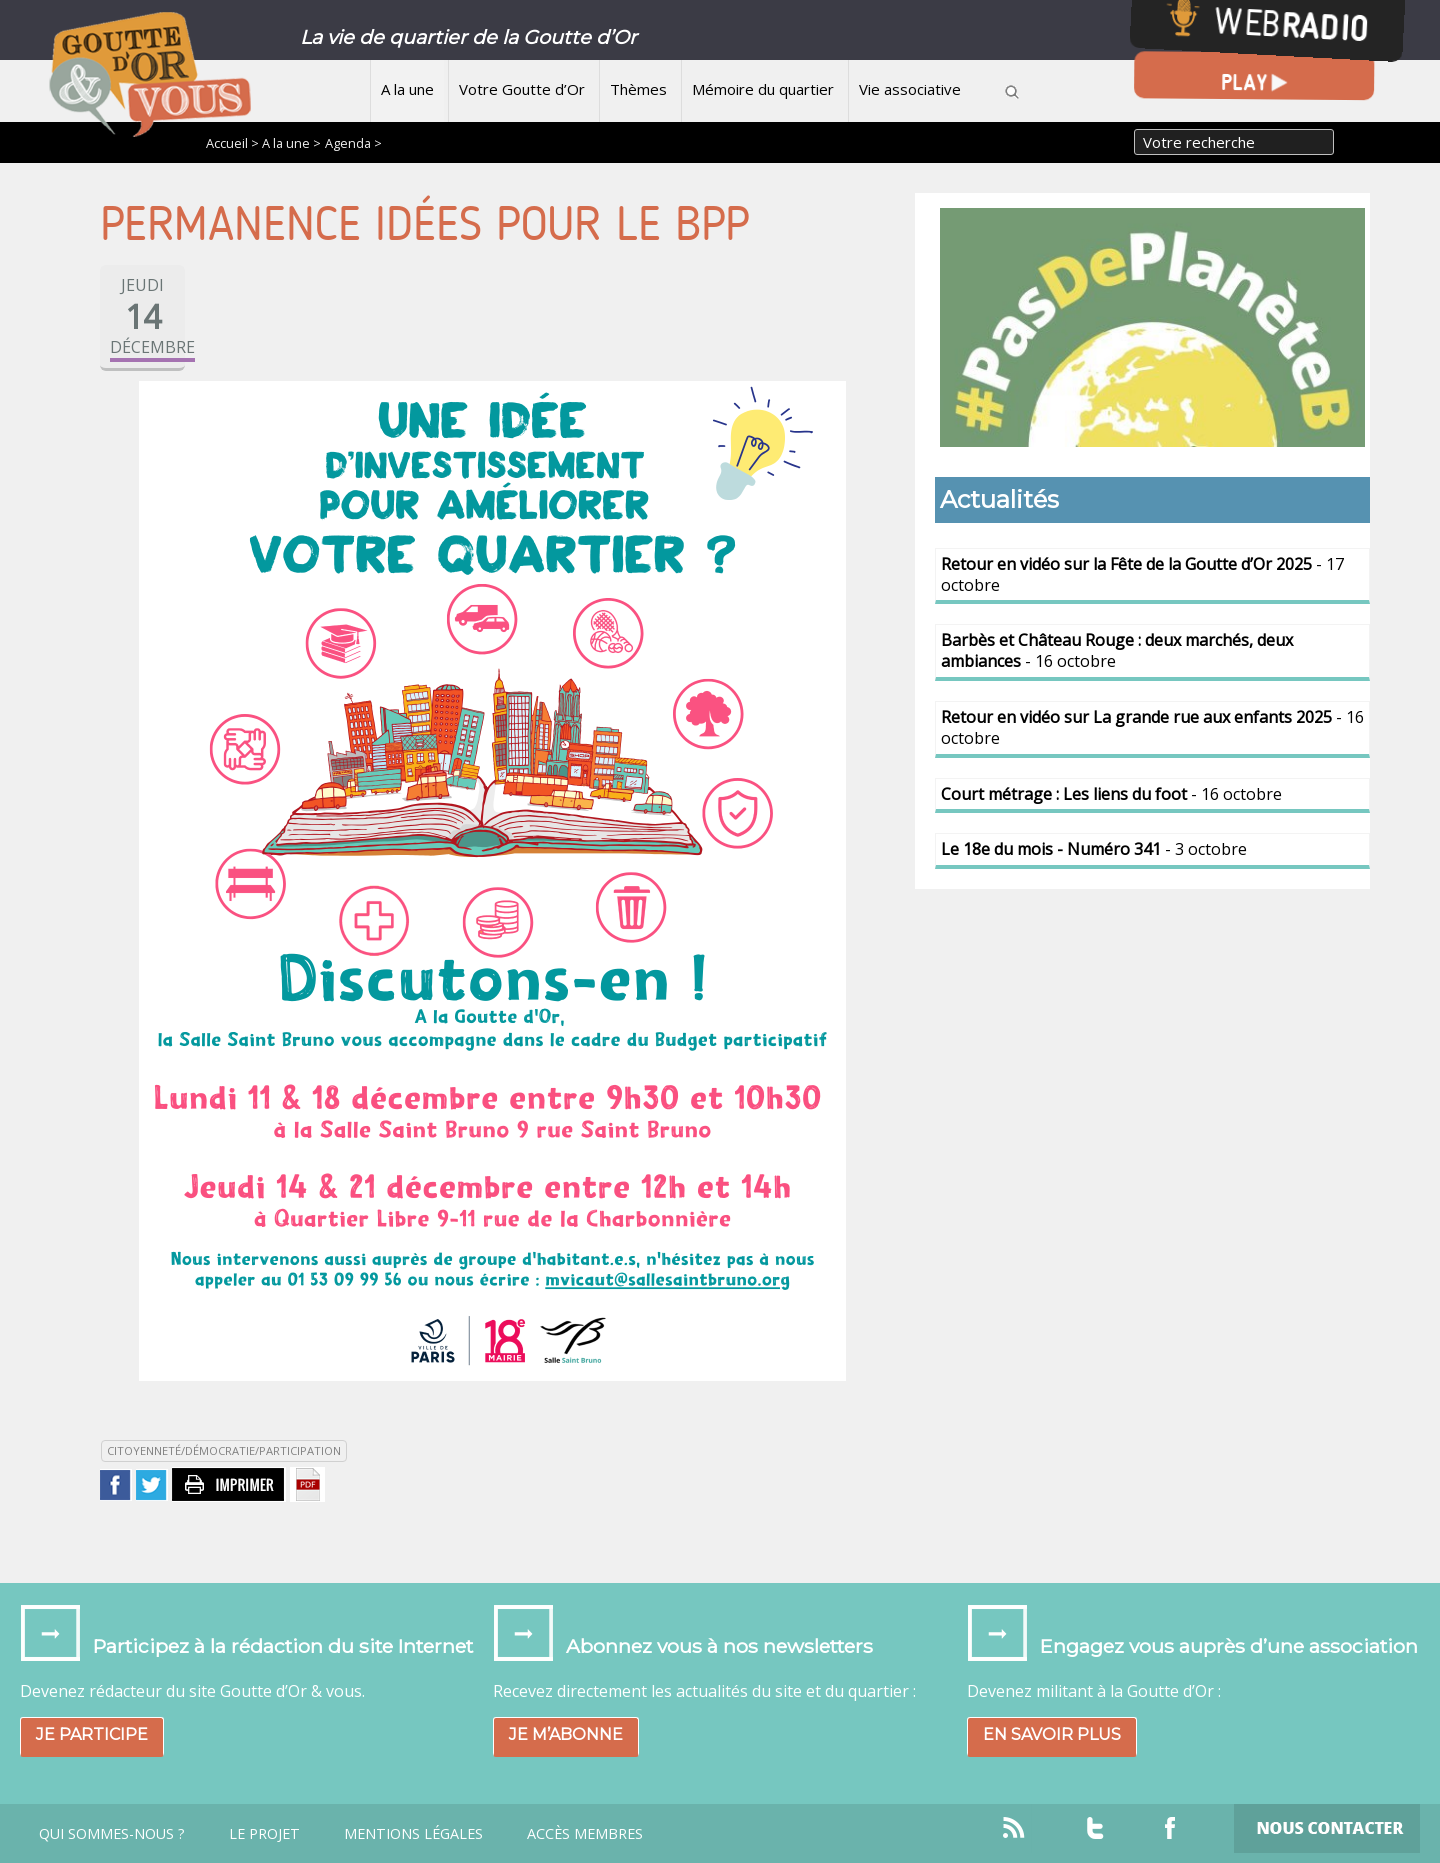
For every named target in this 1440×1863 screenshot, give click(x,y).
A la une (407, 89)
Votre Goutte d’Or (522, 89)
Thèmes (638, 89)
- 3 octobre (1094, 849)
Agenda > (353, 143)
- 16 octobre (1117, 650)
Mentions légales (413, 1834)
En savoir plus (1052, 1734)
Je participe (92, 1734)
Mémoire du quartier (763, 89)
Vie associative (910, 89)
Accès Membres (585, 1834)
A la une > (291, 143)
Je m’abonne (566, 1734)
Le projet (264, 1834)
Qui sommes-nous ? (112, 1834)
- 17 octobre (1142, 574)
